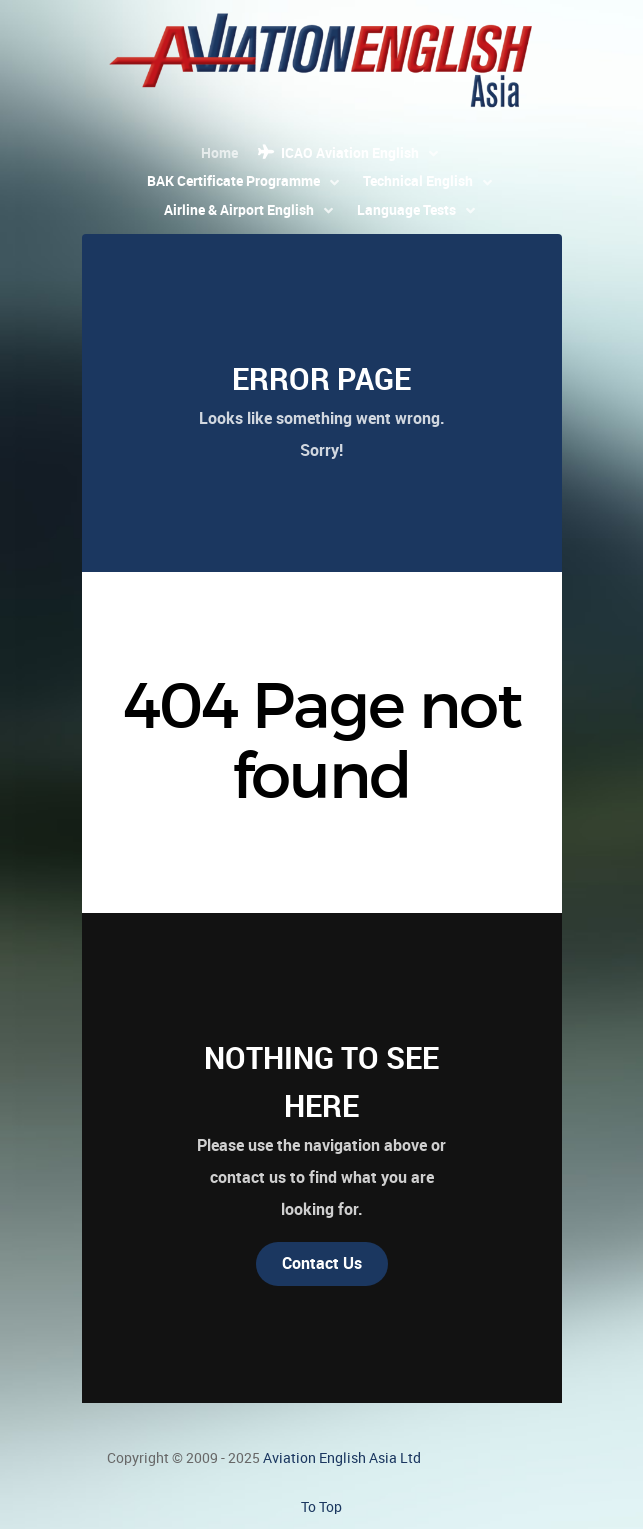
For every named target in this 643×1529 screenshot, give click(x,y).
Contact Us (322, 1263)
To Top (321, 1507)
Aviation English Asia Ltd (342, 1458)
